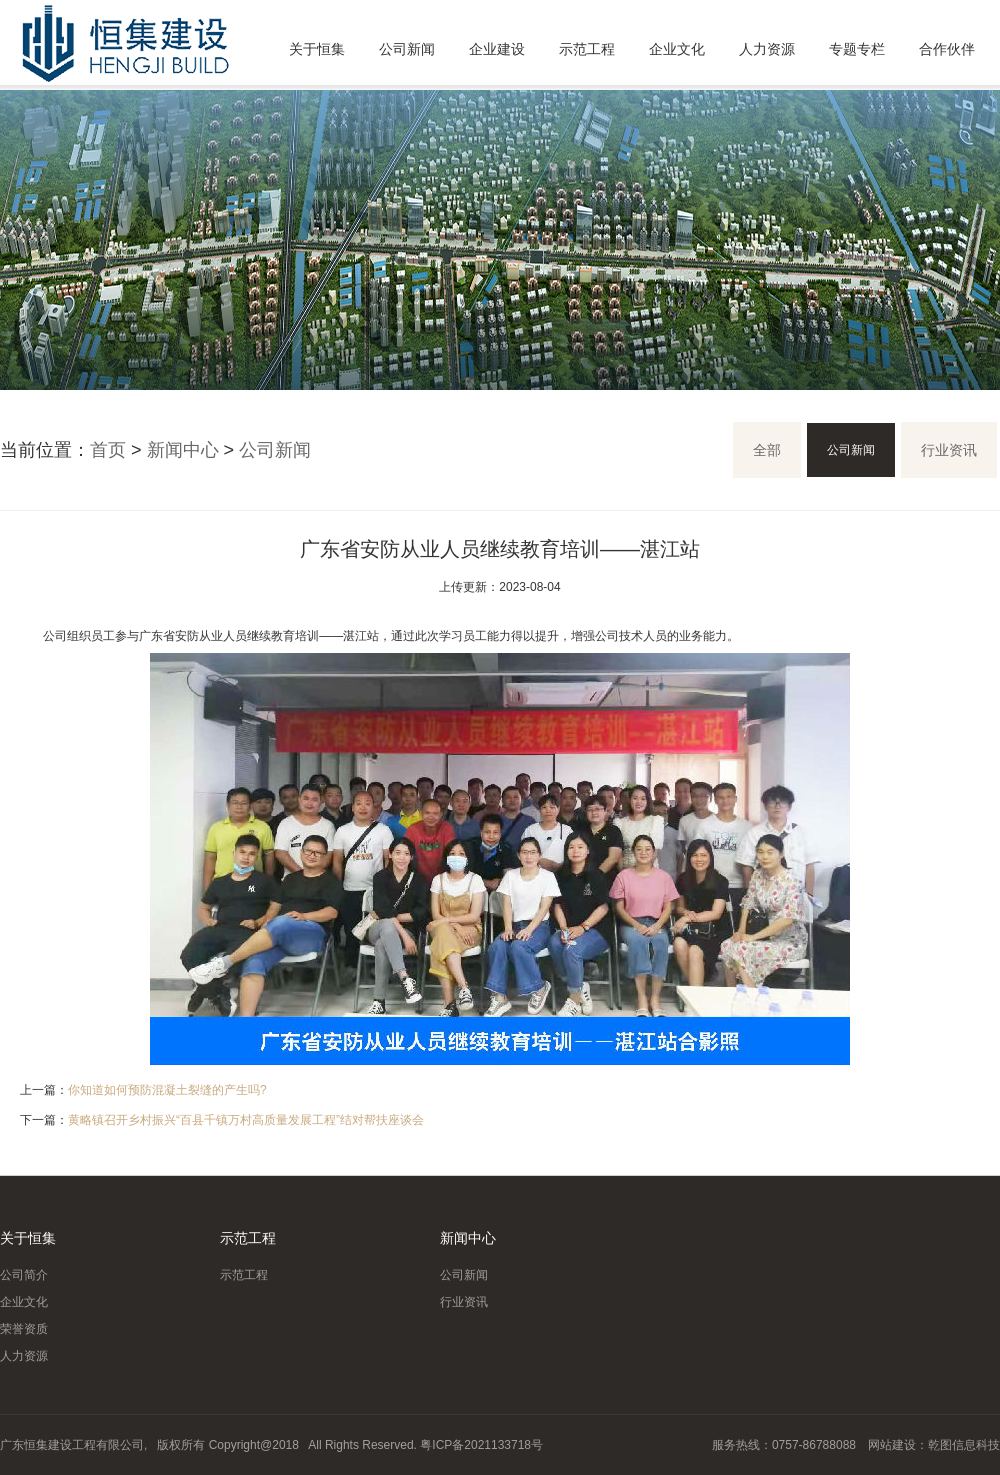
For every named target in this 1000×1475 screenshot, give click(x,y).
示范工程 (587, 49)
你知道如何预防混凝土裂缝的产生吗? (167, 1090)
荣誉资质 (24, 1329)
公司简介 (24, 1275)
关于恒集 (317, 49)
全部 (767, 450)
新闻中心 (183, 450)
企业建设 (497, 49)
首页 (108, 450)
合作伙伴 (947, 49)
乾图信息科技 (964, 1445)
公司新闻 (407, 49)
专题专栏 (857, 49)
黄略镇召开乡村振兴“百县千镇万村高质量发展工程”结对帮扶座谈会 (246, 1120)
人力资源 (767, 49)
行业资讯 (949, 450)
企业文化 (677, 49)
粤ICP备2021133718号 (481, 1445)
